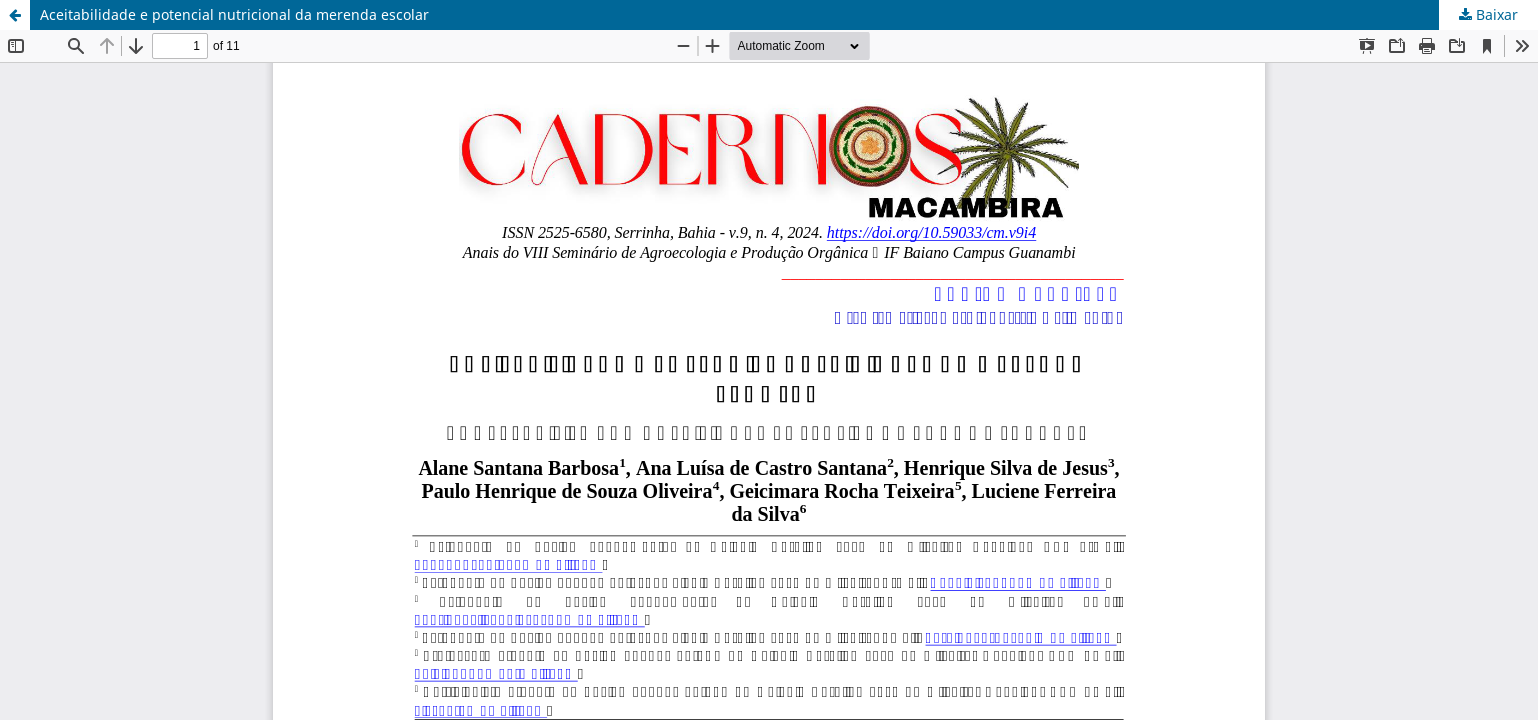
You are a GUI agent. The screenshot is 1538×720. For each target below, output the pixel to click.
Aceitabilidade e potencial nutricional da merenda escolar (234, 14)
